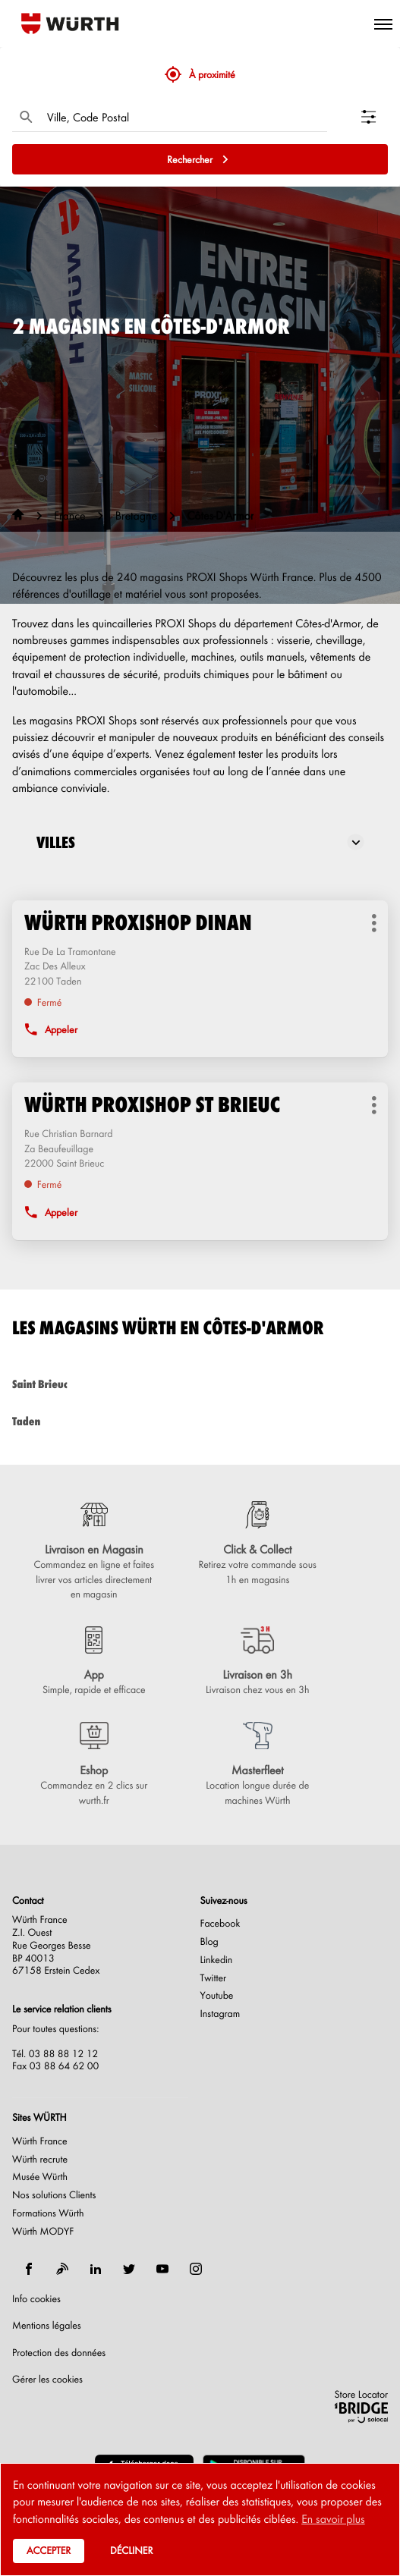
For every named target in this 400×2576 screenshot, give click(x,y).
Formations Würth (47, 2213)
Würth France (40, 2141)
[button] (383, 23)
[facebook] (29, 2268)
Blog (209, 1942)
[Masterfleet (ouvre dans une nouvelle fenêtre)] (258, 1765)
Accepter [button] (49, 2550)
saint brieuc (200, 1384)
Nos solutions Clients (54, 2195)
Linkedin (216, 1960)
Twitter (213, 1978)
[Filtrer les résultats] (374, 117)
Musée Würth (40, 2177)
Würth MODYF (43, 2232)
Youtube (217, 1996)
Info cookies (36, 2299)
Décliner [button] (131, 2550)
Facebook (220, 1924)
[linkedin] (95, 2268)
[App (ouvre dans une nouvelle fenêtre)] (94, 1662)
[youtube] (162, 2268)
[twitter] (129, 2268)
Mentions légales (46, 2326)
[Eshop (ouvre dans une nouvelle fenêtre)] (94, 1765)
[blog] (62, 2268)
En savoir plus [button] (332, 2518)
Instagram (220, 2014)
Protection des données (59, 2353)
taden (200, 1421)
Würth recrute (40, 2159)
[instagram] (196, 2268)
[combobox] (183, 117)
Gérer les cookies (47, 2379)
